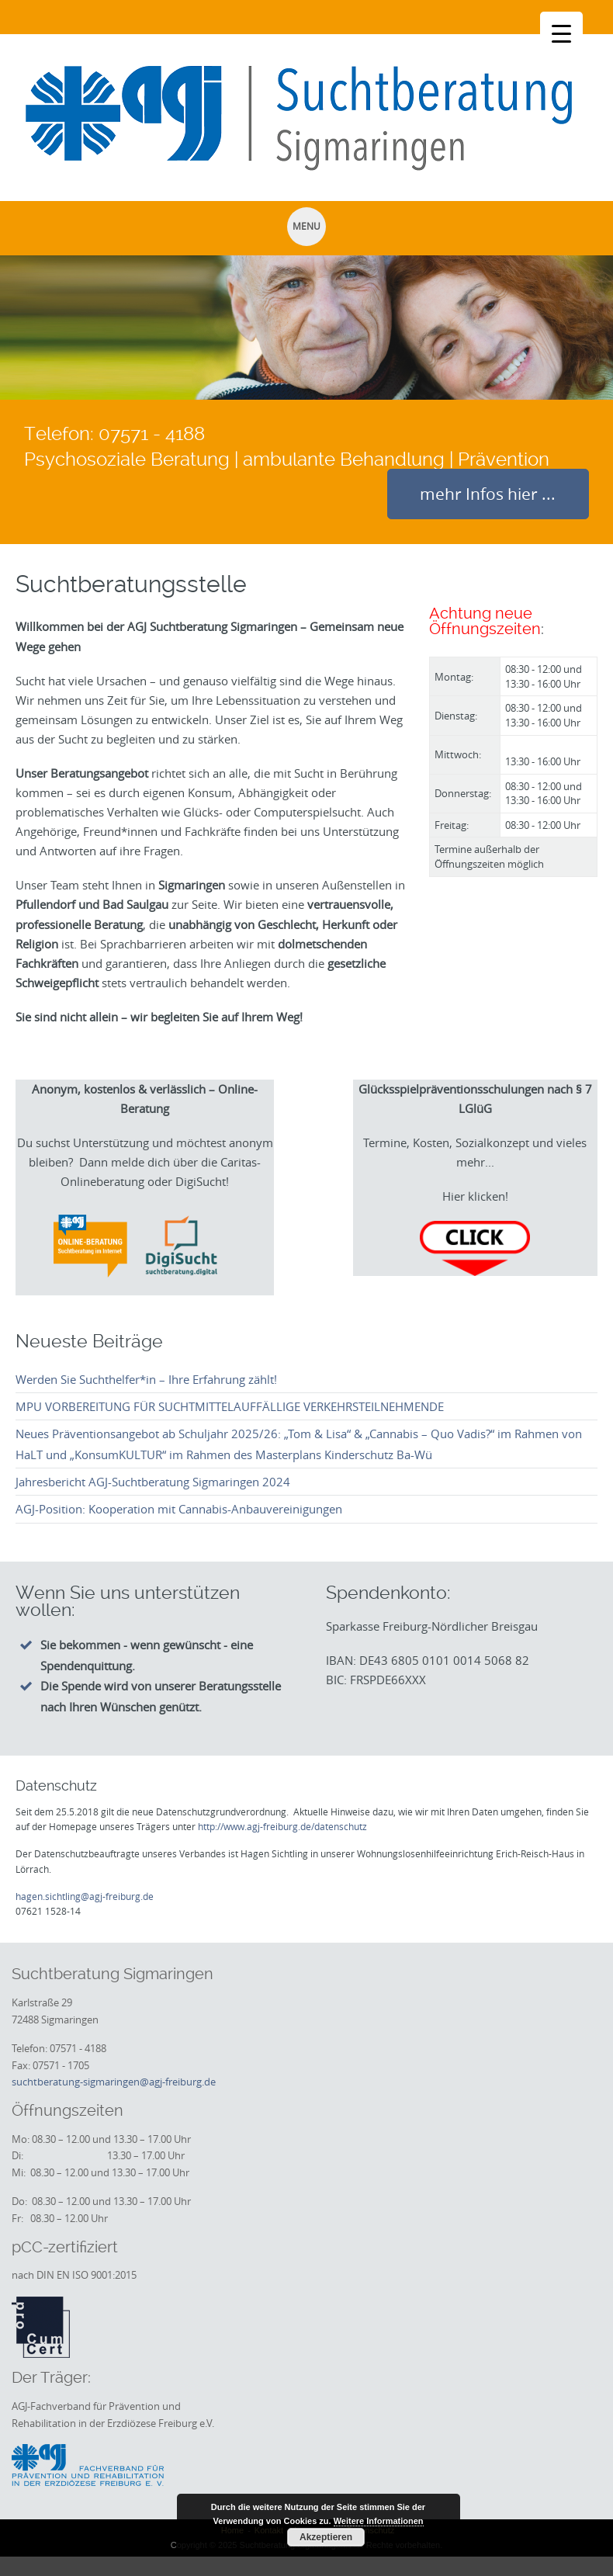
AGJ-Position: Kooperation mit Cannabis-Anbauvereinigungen (179, 1509)
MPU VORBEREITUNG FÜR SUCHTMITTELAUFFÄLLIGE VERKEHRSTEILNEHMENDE (230, 1406)
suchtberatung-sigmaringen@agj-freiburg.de (114, 2082)
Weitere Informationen (379, 2521)
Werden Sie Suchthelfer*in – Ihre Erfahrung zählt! (146, 1379)
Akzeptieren (326, 2537)
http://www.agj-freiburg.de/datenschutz (282, 1826)
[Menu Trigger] (561, 33)
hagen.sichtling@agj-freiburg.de (85, 1896)
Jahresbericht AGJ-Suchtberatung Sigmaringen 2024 (153, 1481)
